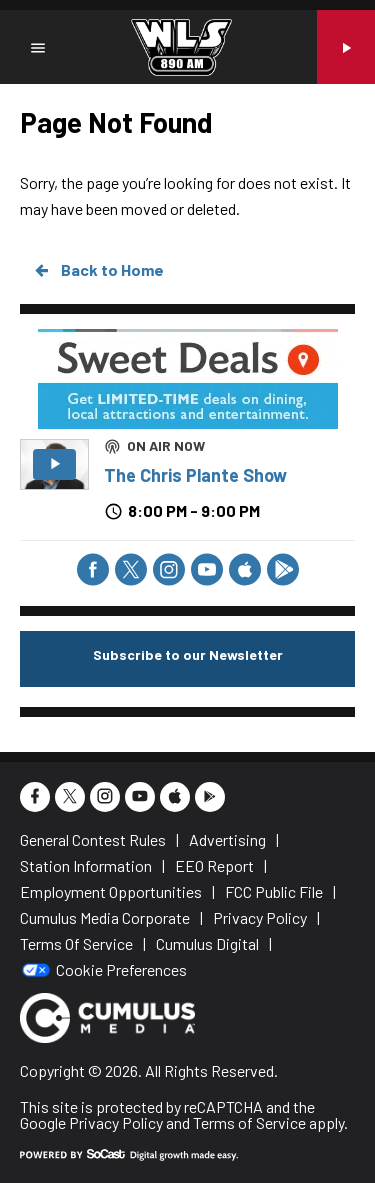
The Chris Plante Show (195, 475)
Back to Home (98, 270)
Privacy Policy (116, 1122)
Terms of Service (249, 1122)
